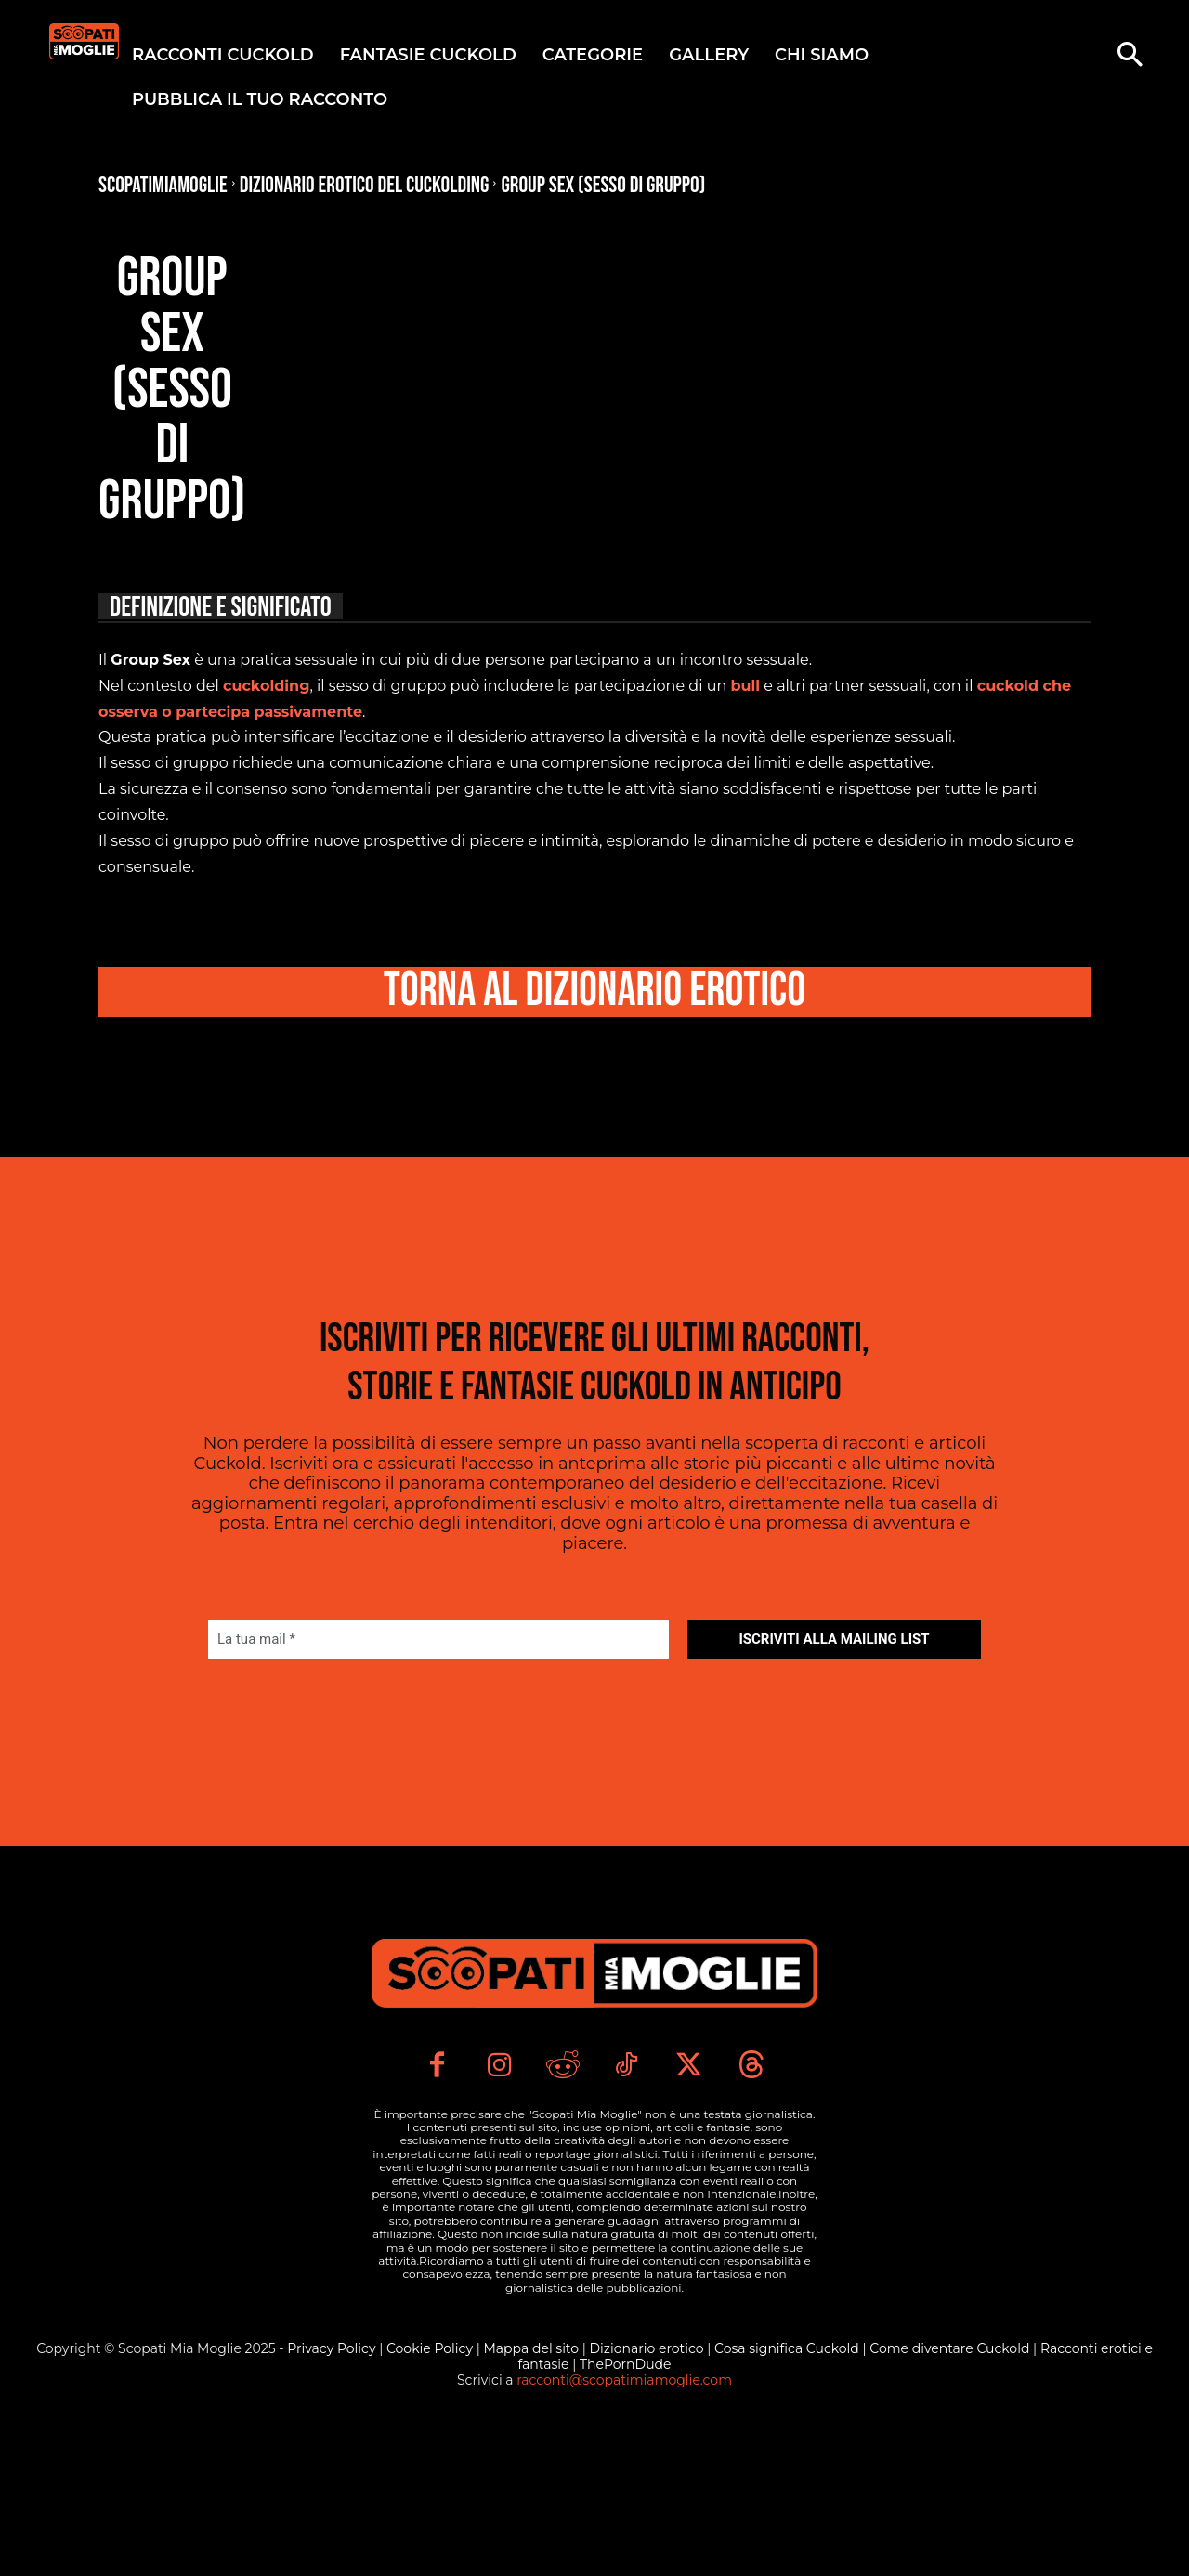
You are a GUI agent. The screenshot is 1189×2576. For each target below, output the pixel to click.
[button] (1129, 56)
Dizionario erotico (648, 2481)
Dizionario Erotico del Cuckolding (365, 185)
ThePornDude (626, 2497)
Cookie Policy (431, 2481)
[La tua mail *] (438, 1677)
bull (745, 686)
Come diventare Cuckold (951, 2481)
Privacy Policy (333, 2481)
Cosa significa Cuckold (786, 2481)
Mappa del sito (532, 2481)
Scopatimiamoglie (163, 185)
